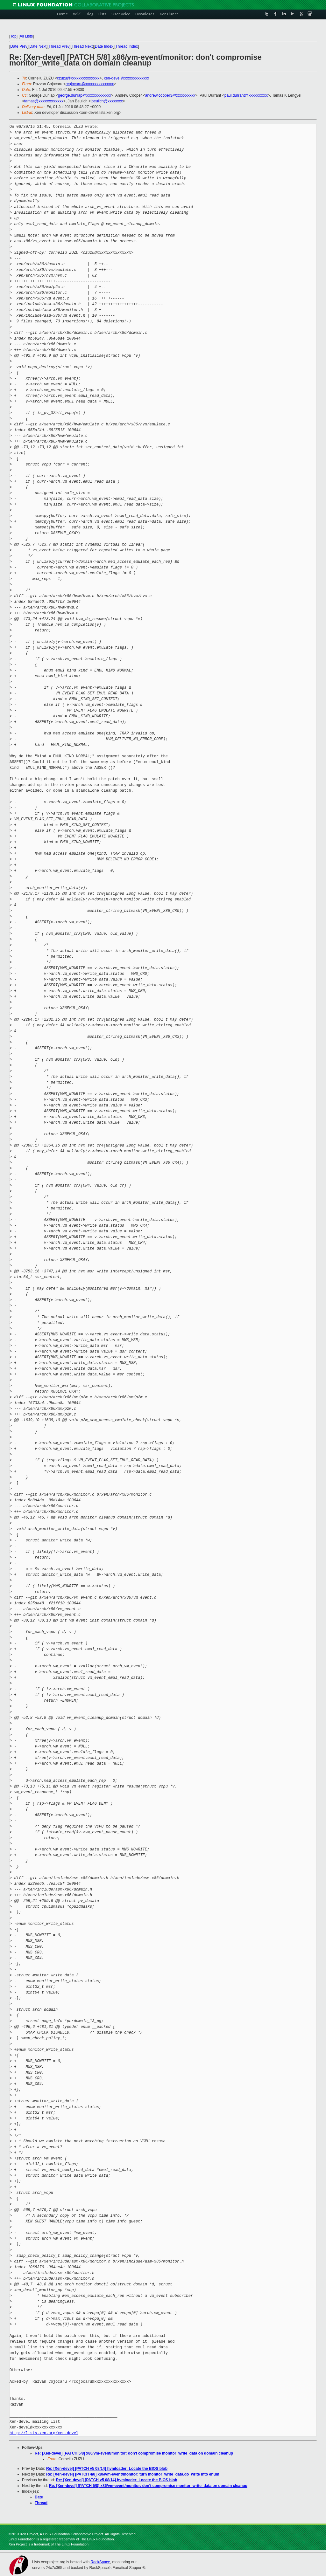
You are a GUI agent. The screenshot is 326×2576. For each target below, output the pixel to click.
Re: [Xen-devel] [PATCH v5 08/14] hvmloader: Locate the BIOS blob (106, 2468)
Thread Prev (58, 46)
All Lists (26, 36)
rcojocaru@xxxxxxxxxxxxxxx (90, 84)
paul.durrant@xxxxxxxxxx (246, 95)
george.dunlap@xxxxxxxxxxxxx (84, 95)
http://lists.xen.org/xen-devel (44, 2433)
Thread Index (127, 46)
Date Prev (18, 46)
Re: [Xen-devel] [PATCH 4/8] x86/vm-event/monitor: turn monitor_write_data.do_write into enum (132, 2474)
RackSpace (100, 2562)
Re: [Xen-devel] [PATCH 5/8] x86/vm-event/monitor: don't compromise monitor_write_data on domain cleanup (134, 2453)
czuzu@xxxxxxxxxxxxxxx (78, 78)
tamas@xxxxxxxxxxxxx (43, 101)
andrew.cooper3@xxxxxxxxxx (170, 95)
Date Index (104, 46)
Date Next (37, 46)
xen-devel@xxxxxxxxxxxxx (126, 78)
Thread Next (82, 46)
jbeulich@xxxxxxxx (107, 101)
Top (13, 36)
